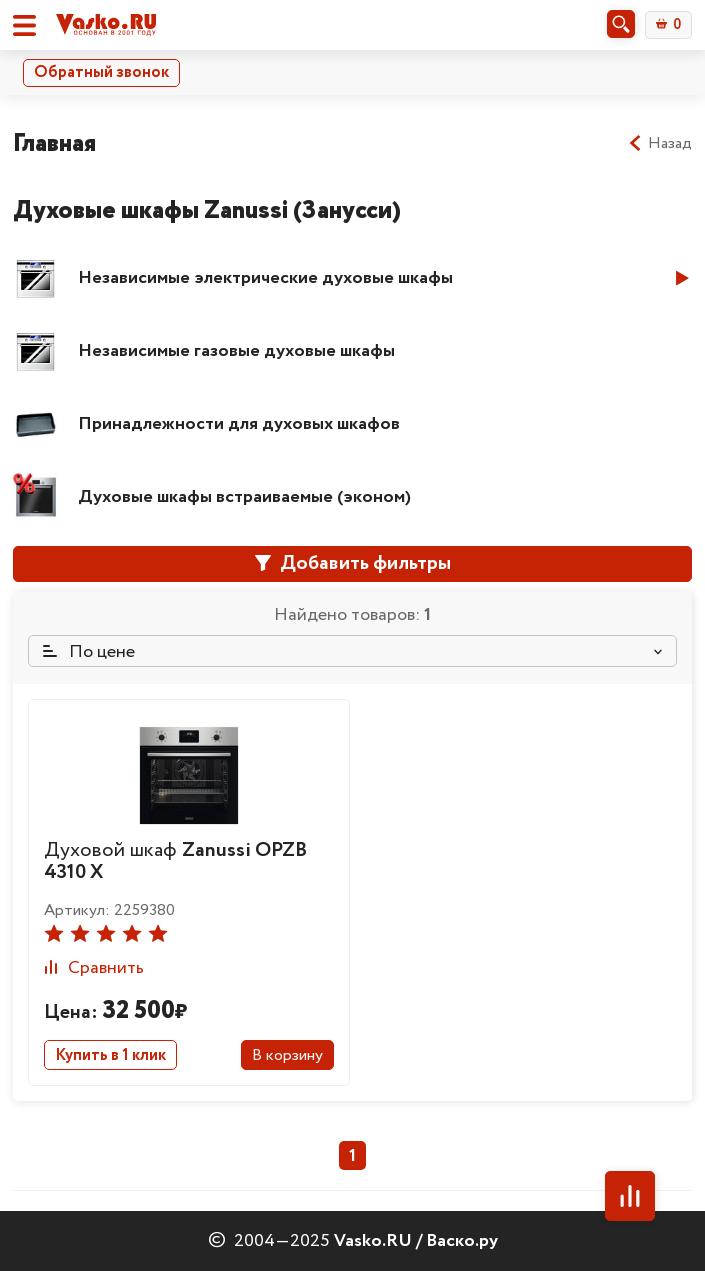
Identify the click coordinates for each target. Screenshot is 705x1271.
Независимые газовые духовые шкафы (236, 351)
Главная (54, 143)
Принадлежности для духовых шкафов (239, 424)
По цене (89, 652)
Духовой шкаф (175, 861)
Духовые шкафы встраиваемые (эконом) (244, 497)
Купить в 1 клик (110, 1055)
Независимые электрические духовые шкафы (265, 278)
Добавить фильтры (353, 563)
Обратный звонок (101, 72)
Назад (659, 144)
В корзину (287, 1055)
